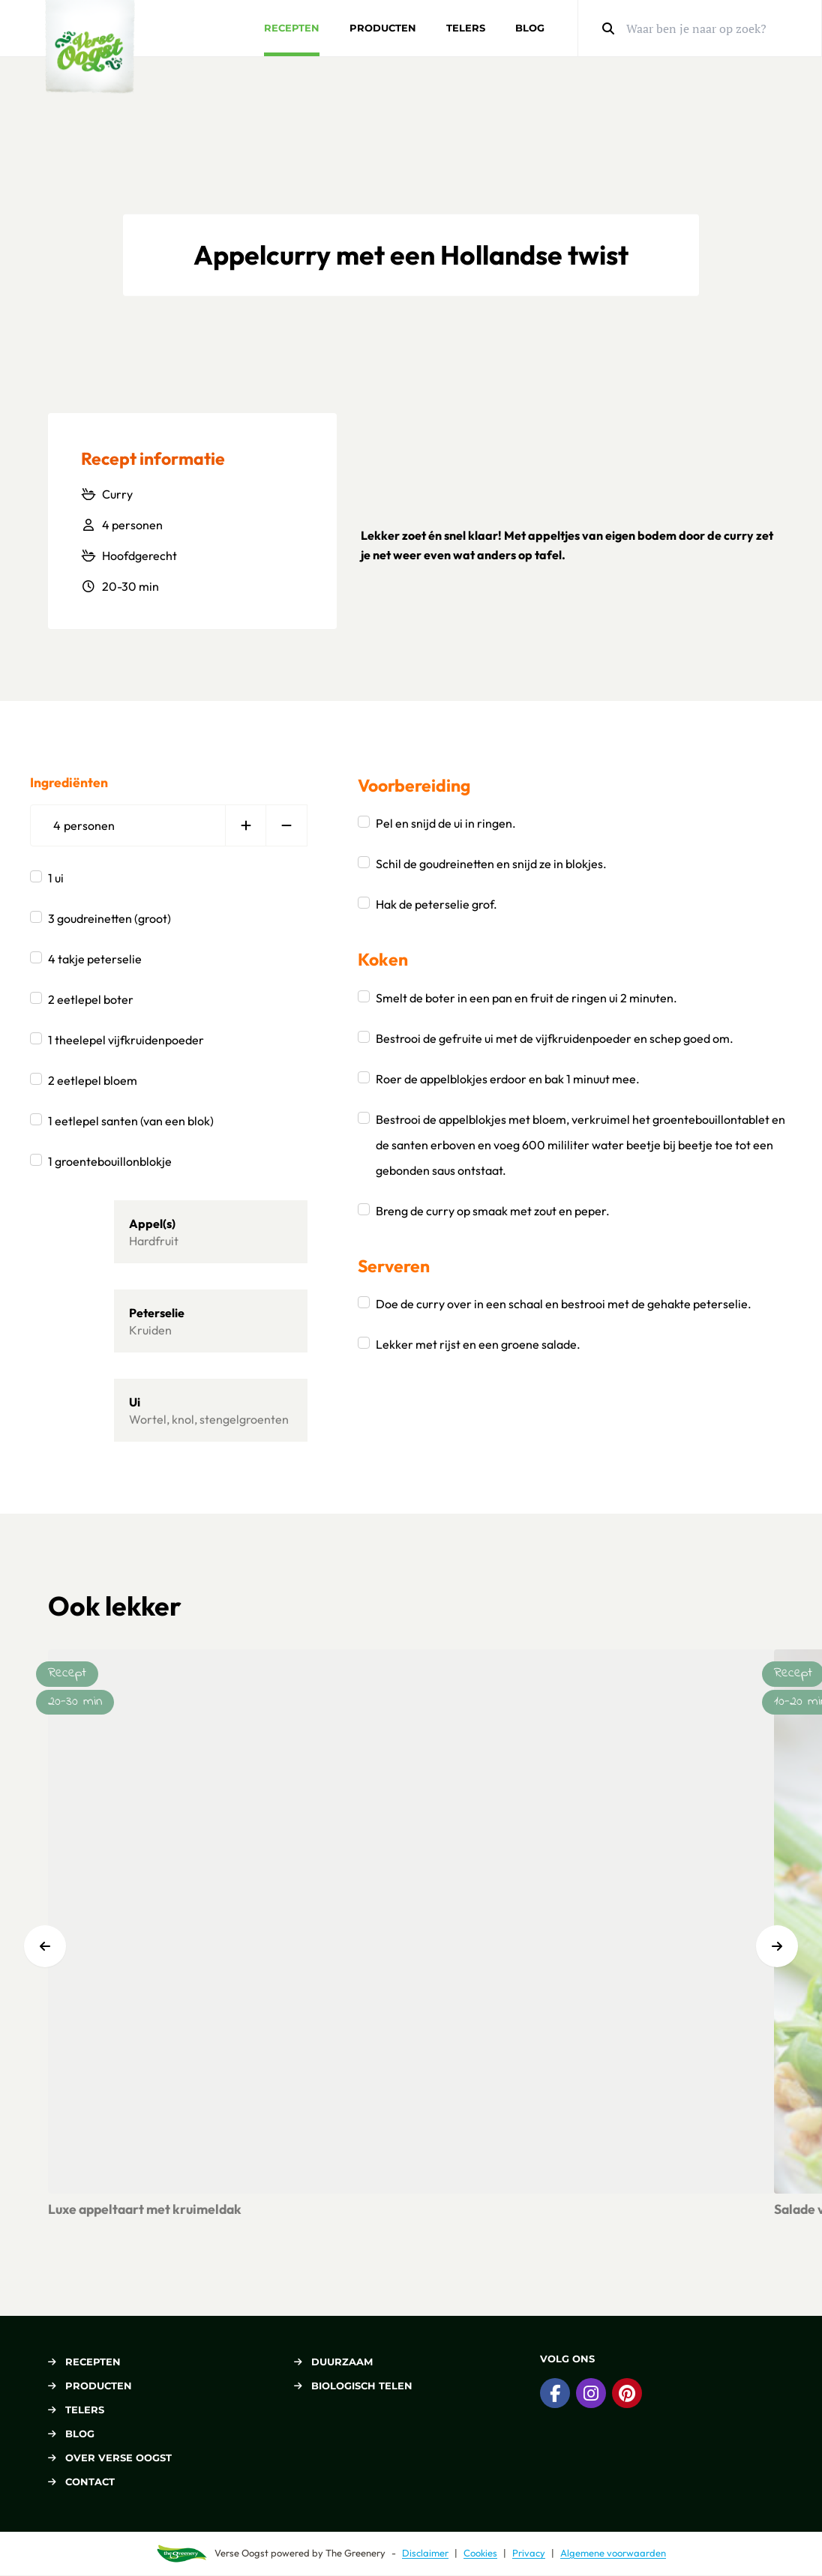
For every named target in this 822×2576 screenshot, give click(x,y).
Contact (81, 2482)
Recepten (292, 28)
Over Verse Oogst (110, 2458)
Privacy (528, 2553)
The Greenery (356, 2553)
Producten (383, 28)
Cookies (480, 2553)
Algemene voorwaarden (613, 2553)
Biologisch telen (353, 2386)
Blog (529, 28)
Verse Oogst (241, 2553)
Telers (465, 28)
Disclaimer (425, 2553)
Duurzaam (333, 2362)
